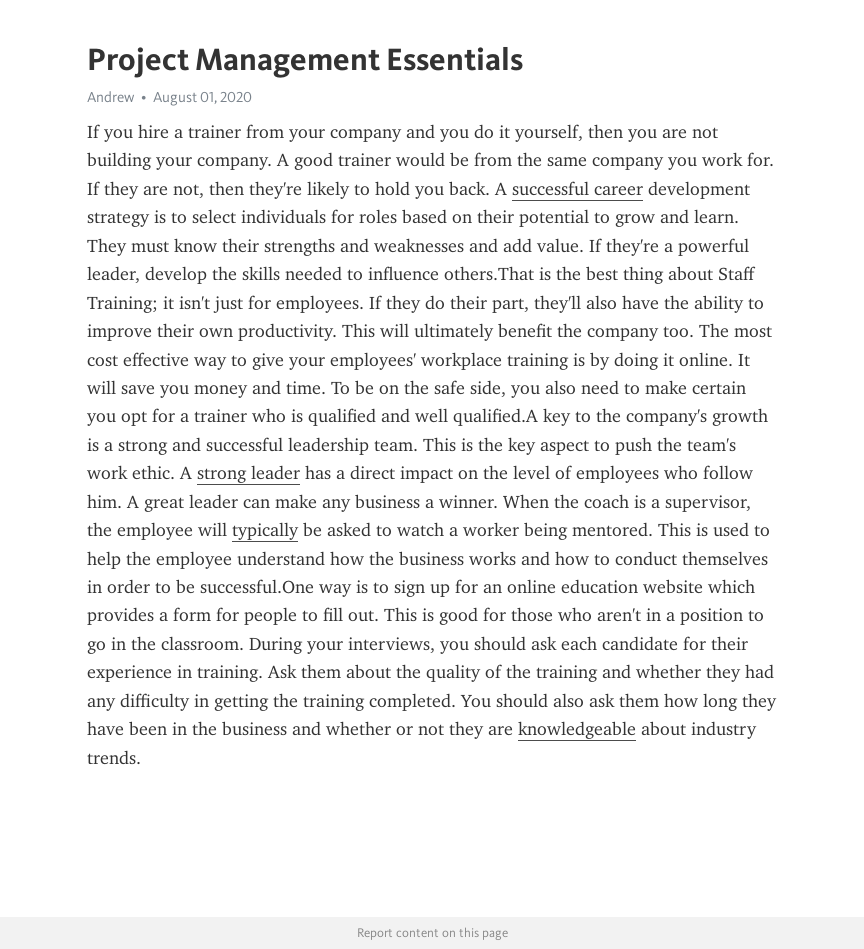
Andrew (110, 97)
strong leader (248, 473)
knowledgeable (577, 729)
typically (265, 530)
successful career (577, 189)
